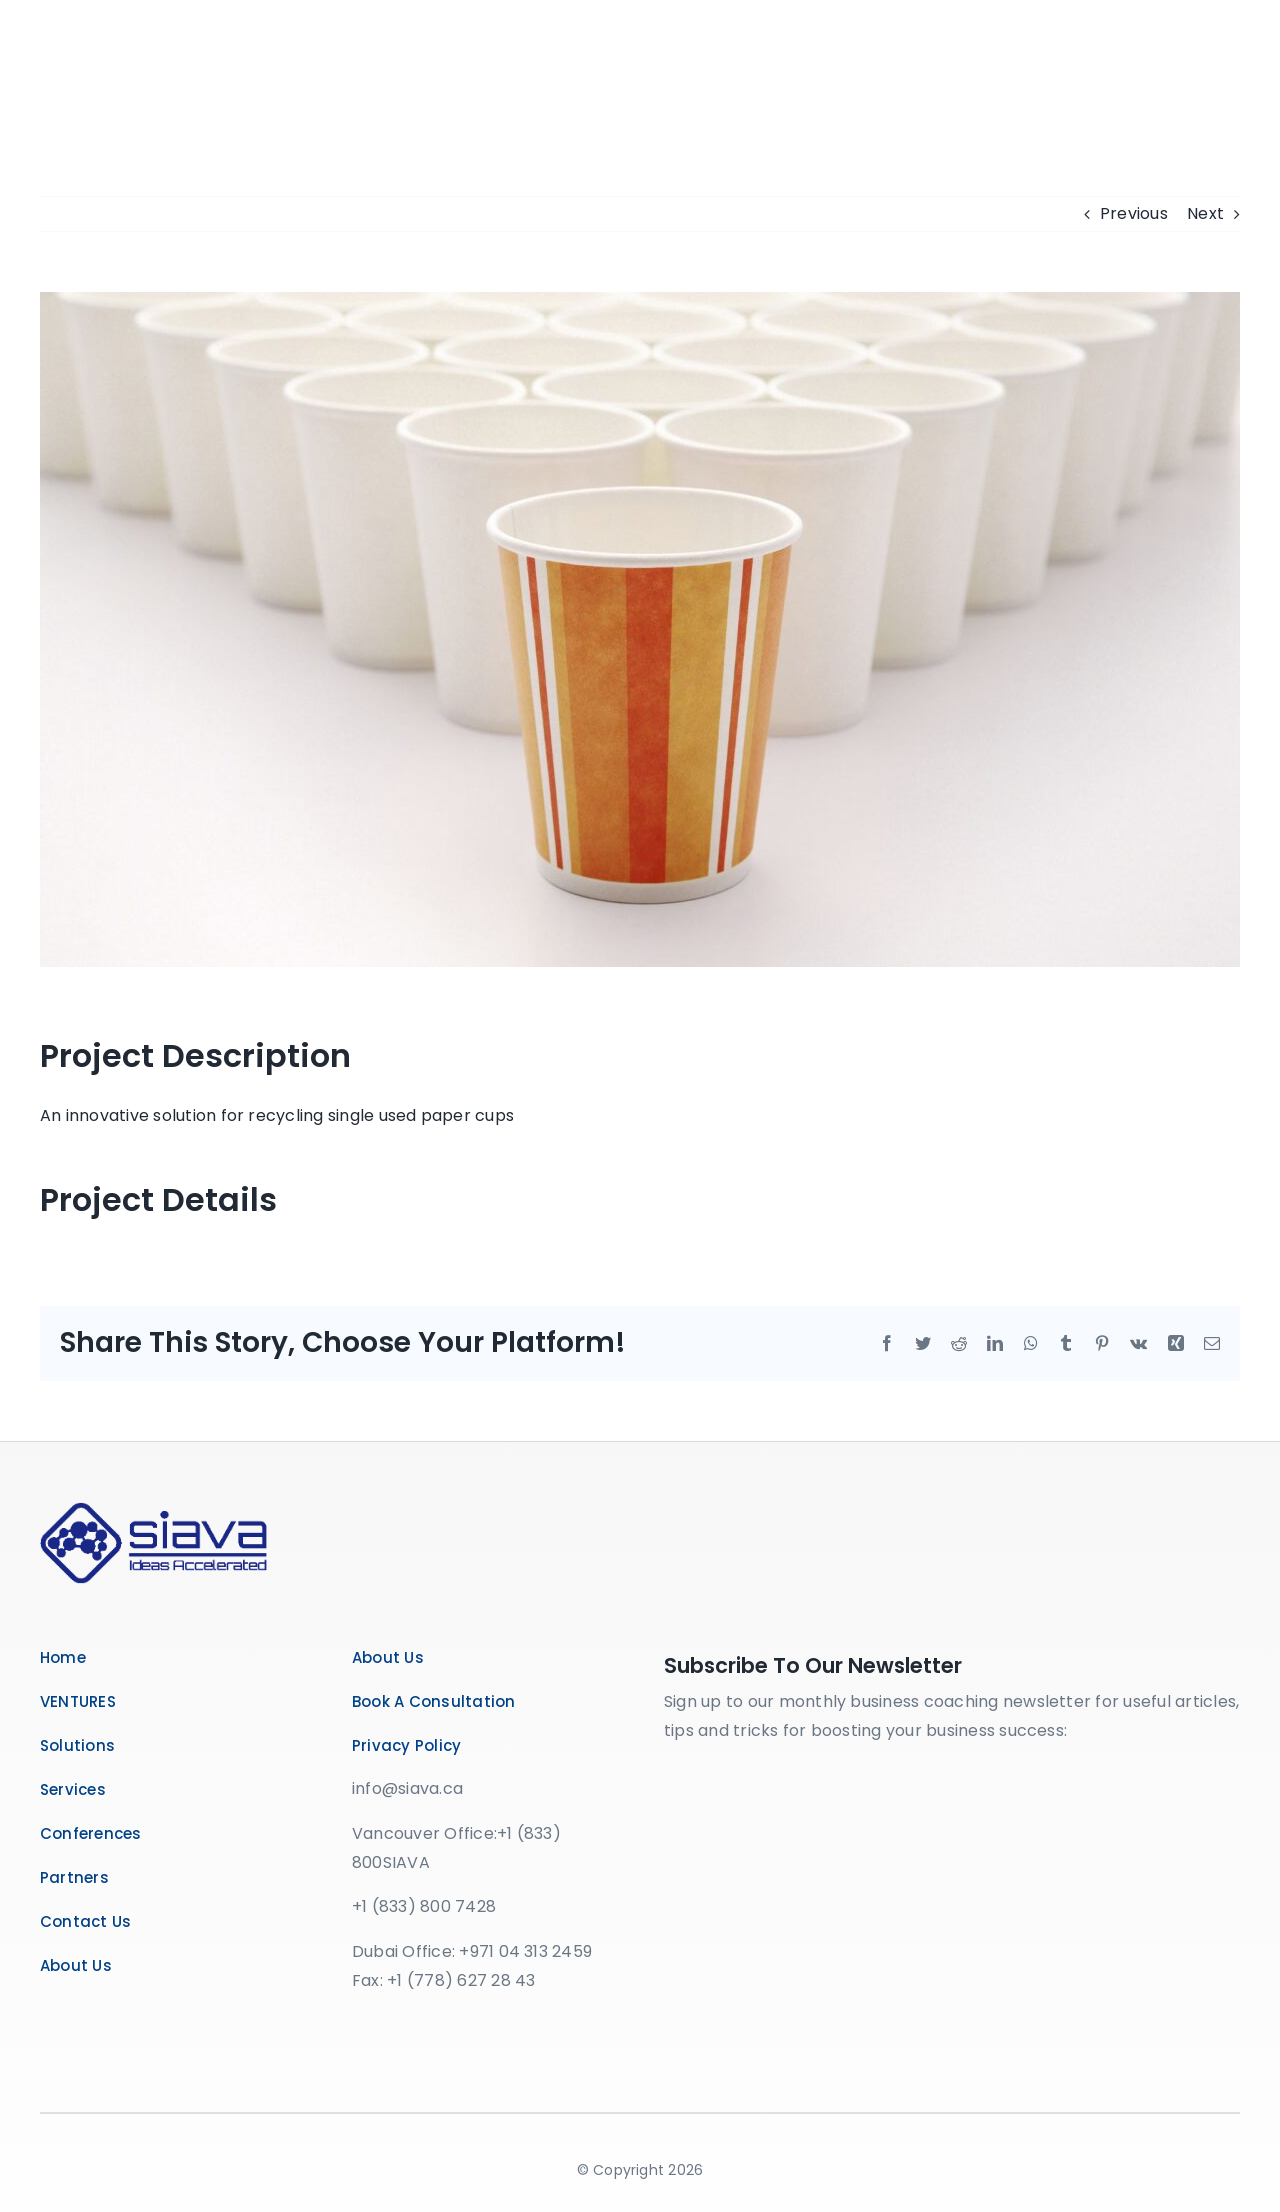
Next (1205, 213)
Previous (1134, 213)
